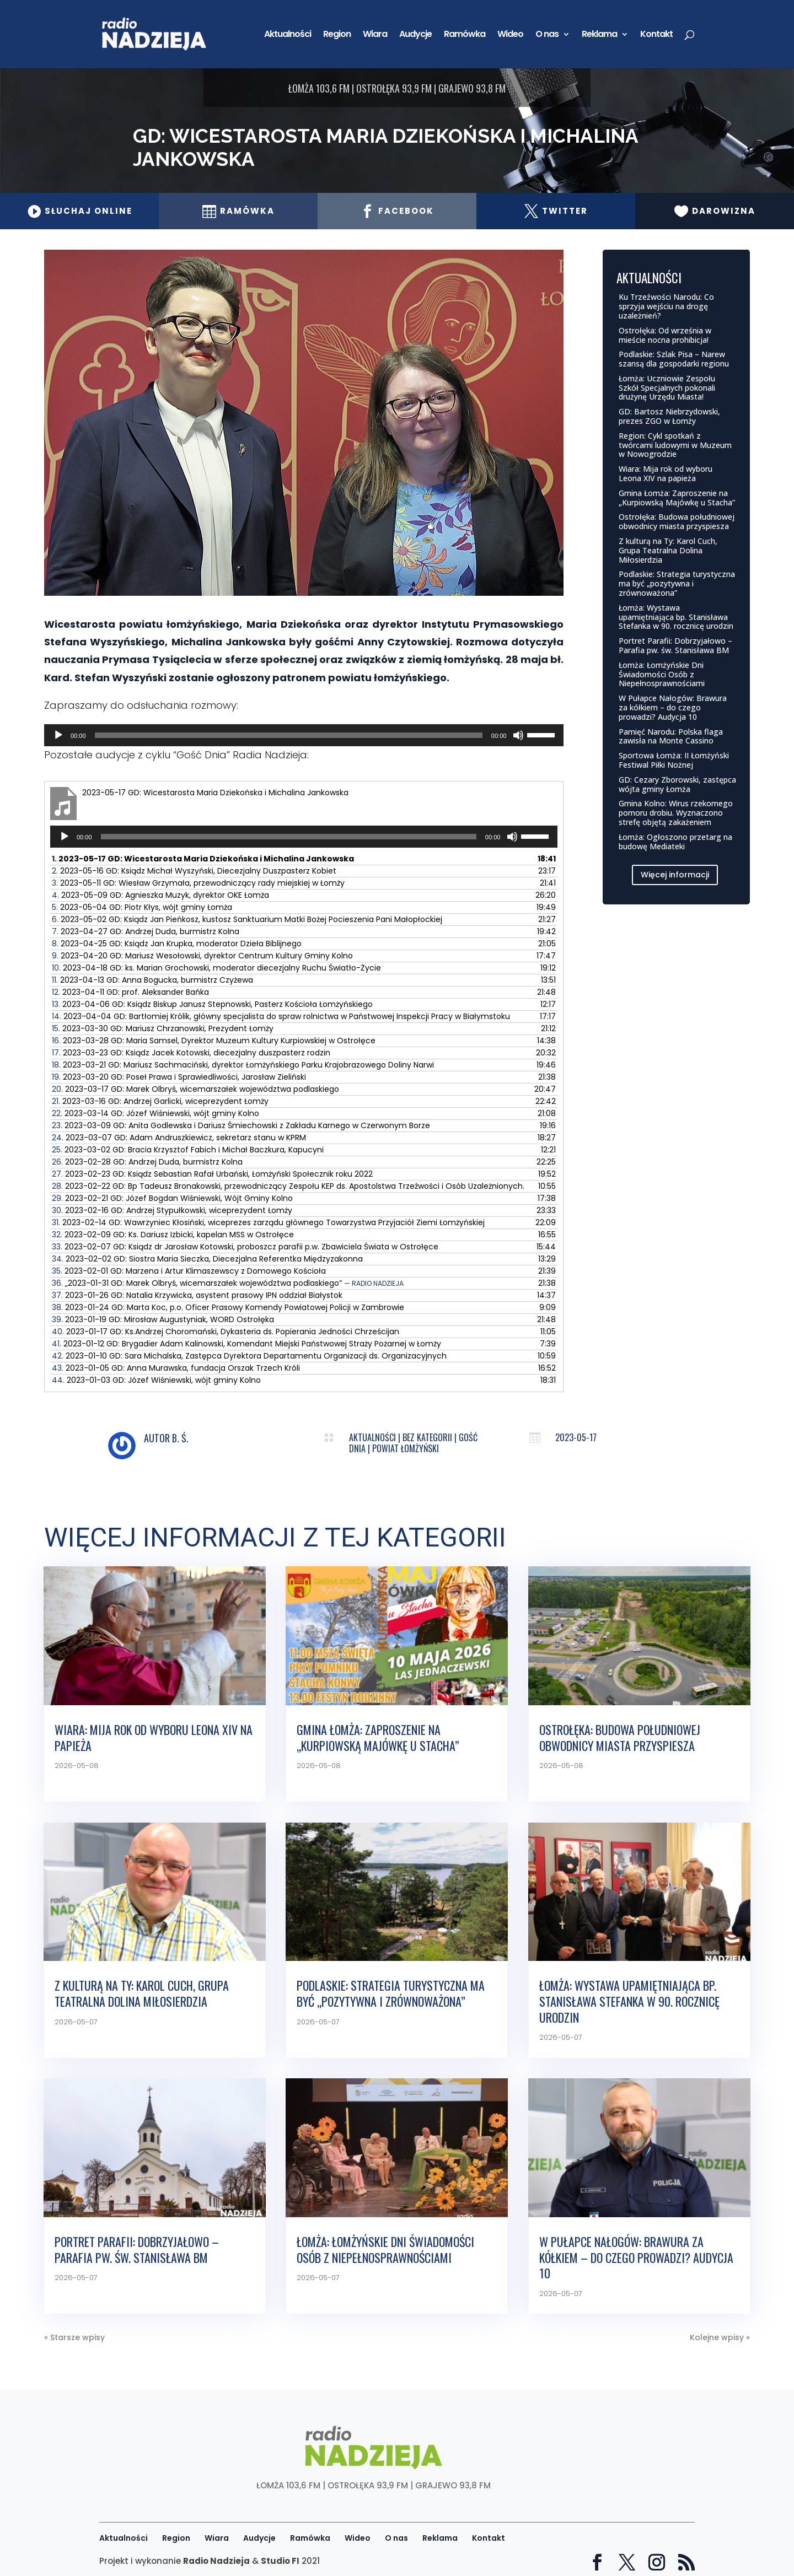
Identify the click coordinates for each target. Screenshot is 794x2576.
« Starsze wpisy (74, 2337)
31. (268, 1222)
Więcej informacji (675, 874)
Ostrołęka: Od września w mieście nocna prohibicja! (665, 335)
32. (173, 1234)
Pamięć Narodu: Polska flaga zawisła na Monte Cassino (671, 736)
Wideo (510, 35)
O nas (547, 35)
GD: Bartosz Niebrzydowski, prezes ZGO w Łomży (669, 416)
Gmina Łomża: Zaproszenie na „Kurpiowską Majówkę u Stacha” (677, 498)
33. (245, 1246)
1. (203, 858)
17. (191, 1052)
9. (202, 955)
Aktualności (287, 35)
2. (194, 870)
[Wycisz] (518, 735)
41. (246, 1343)
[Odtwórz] (58, 735)
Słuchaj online (79, 211)
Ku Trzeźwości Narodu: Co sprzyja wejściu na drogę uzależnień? (666, 306)
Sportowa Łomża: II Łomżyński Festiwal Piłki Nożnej (674, 760)
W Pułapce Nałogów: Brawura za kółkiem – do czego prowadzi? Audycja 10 (673, 707)
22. (155, 1113)
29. (172, 1198)
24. (179, 1137)
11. (152, 979)
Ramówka (464, 35)
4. (160, 895)
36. (228, 1283)
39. (163, 1319)
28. (288, 1186)
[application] (304, 735)
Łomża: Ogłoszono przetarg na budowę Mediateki (675, 842)
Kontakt (656, 35)
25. (188, 1149)
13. (212, 1004)
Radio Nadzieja (216, 2561)
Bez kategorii (427, 1437)
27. (212, 1173)
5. (142, 907)
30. (172, 1210)
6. (247, 919)
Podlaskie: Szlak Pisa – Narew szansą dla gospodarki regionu (674, 359)
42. (249, 1355)
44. (156, 1380)
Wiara (375, 35)
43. (176, 1367)
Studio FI (280, 2561)
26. (147, 1161)
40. (225, 1331)
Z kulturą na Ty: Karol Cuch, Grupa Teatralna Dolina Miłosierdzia (668, 550)
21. (160, 1101)
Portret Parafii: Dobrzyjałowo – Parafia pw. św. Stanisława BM (675, 645)
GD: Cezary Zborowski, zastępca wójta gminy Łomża (677, 784)
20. (195, 1089)
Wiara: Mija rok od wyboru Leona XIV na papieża (665, 473)
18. (243, 1064)
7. (145, 931)
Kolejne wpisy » (720, 2337)
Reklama (599, 35)
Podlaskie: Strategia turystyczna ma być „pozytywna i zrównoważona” (677, 583)
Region (337, 35)
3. (198, 882)
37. (197, 1295)
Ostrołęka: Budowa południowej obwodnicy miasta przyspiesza (676, 521)
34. (207, 1258)
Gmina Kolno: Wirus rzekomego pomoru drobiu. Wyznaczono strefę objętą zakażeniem (676, 812)
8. (177, 943)
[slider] (288, 735)
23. (241, 1125)
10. (216, 967)
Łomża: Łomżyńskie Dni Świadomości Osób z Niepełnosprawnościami (662, 674)
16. (213, 1040)
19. (179, 1076)
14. (281, 1016)
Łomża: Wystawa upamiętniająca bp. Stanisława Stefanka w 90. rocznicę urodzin (676, 617)
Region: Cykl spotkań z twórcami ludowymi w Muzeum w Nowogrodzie (675, 445)
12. (130, 992)
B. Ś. (180, 1438)
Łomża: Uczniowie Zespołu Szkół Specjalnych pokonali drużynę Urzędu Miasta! (667, 387)
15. (162, 1028)
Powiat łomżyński (405, 1448)
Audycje (415, 35)
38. (228, 1307)
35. (189, 1270)
